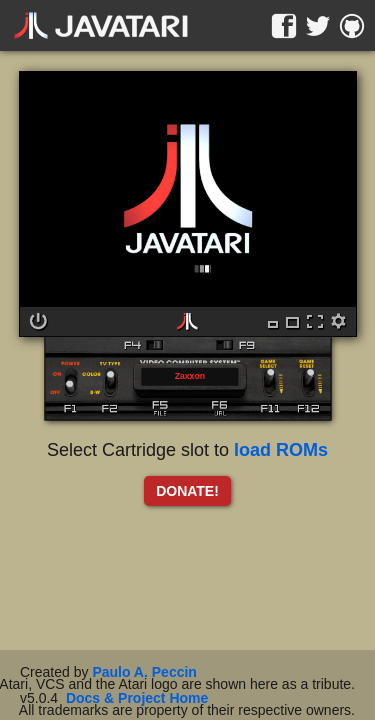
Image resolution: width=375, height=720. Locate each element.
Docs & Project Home (137, 698)
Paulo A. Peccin (144, 672)
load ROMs (281, 450)
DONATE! (187, 491)
